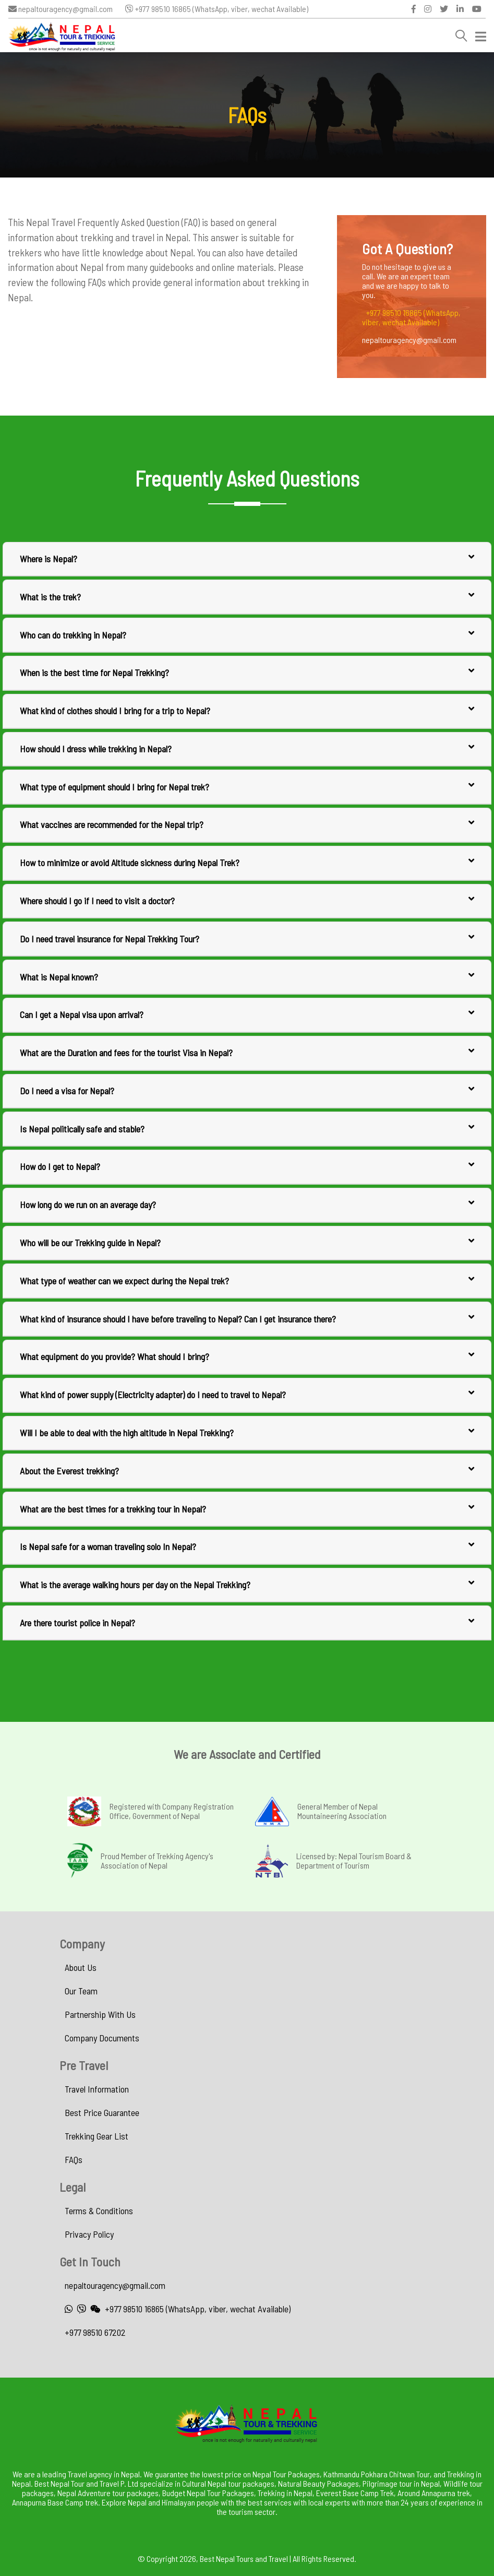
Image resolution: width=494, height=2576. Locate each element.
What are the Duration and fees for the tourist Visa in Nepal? (247, 1052)
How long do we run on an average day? (247, 1204)
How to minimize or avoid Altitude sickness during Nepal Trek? (247, 862)
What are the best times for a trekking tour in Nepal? (247, 1508)
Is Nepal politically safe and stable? (247, 1128)
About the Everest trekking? (247, 1470)
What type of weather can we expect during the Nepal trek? (247, 1280)
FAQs (73, 2159)
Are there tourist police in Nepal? (247, 1622)
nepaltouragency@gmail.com (60, 9)
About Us (81, 1967)
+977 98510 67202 (95, 2332)
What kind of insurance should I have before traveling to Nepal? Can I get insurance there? (247, 1318)
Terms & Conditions (99, 2210)
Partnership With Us (100, 2014)
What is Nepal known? (247, 976)
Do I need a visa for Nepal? (247, 1090)
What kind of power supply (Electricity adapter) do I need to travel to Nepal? (247, 1394)
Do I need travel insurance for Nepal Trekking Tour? (247, 938)
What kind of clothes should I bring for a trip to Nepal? (247, 710)
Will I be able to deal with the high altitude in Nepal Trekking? (247, 1432)
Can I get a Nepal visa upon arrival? (247, 1014)
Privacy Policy (89, 2234)
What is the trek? (247, 596)
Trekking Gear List (96, 2136)
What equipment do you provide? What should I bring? (247, 1356)
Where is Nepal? (247, 558)
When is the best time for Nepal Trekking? (247, 672)
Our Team (81, 1990)
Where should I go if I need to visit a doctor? (247, 900)
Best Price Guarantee (102, 2112)
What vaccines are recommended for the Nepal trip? (247, 824)
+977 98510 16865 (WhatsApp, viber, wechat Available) (216, 9)
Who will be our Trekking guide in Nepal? (247, 1242)
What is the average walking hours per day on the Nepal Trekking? (247, 1584)
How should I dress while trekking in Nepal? (247, 748)
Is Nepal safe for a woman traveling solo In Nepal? (247, 1546)
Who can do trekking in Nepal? (247, 634)
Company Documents (102, 2037)
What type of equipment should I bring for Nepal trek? (247, 786)
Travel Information (97, 2089)
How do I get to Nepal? (247, 1166)
